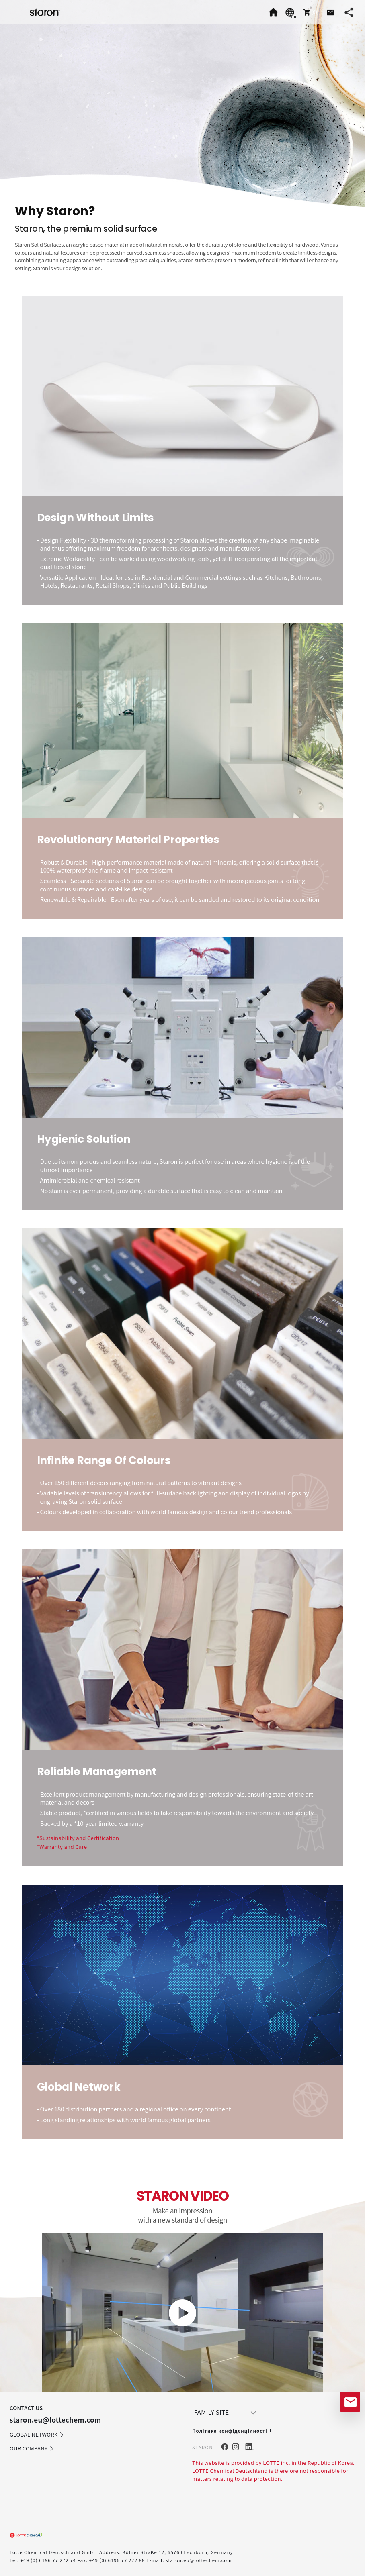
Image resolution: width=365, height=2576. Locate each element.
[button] (309, 12)
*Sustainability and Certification (78, 1838)
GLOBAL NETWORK (37, 2435)
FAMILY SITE (226, 2412)
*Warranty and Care (62, 1846)
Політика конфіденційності (229, 2430)
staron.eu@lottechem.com (199, 2560)
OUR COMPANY (32, 2449)
